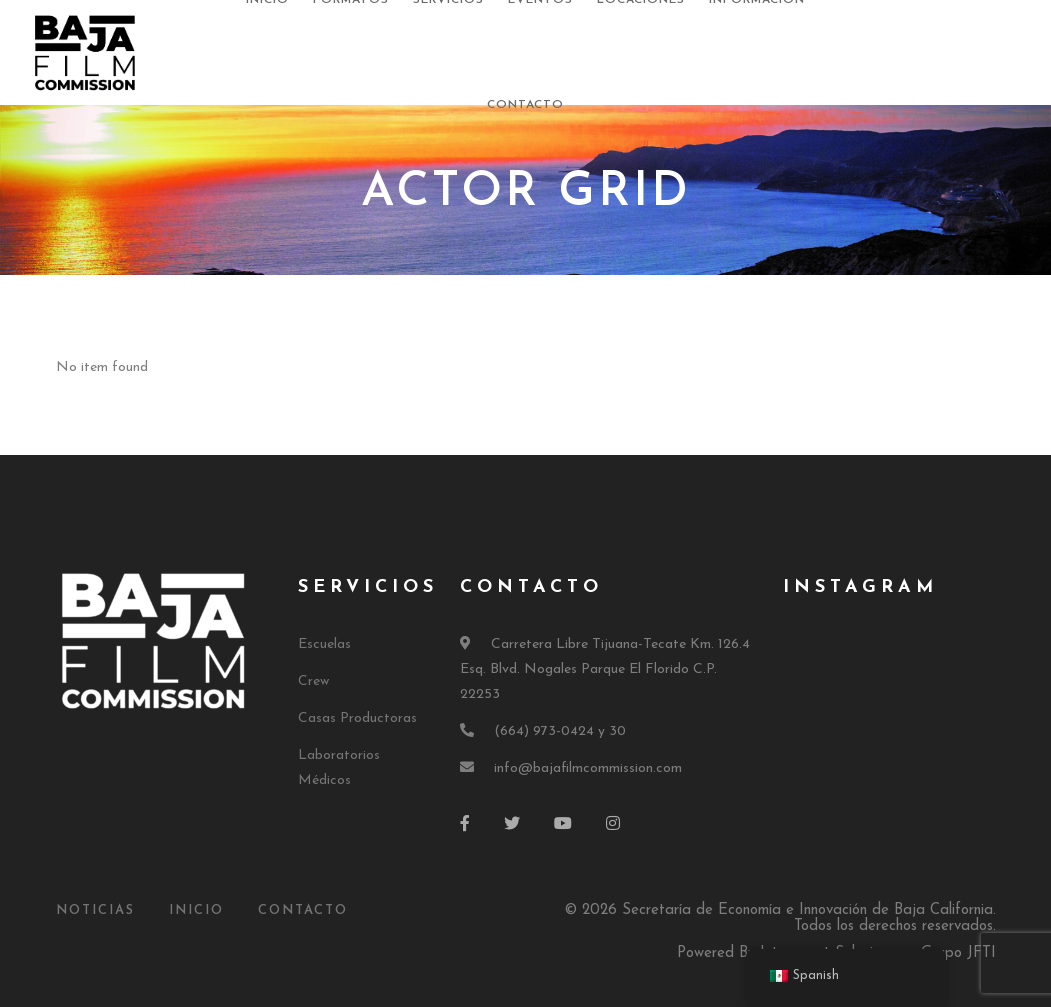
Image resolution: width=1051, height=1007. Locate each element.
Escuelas (324, 644)
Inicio (196, 910)
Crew (313, 681)
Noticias (95, 910)
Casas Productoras (357, 718)
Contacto (525, 105)
